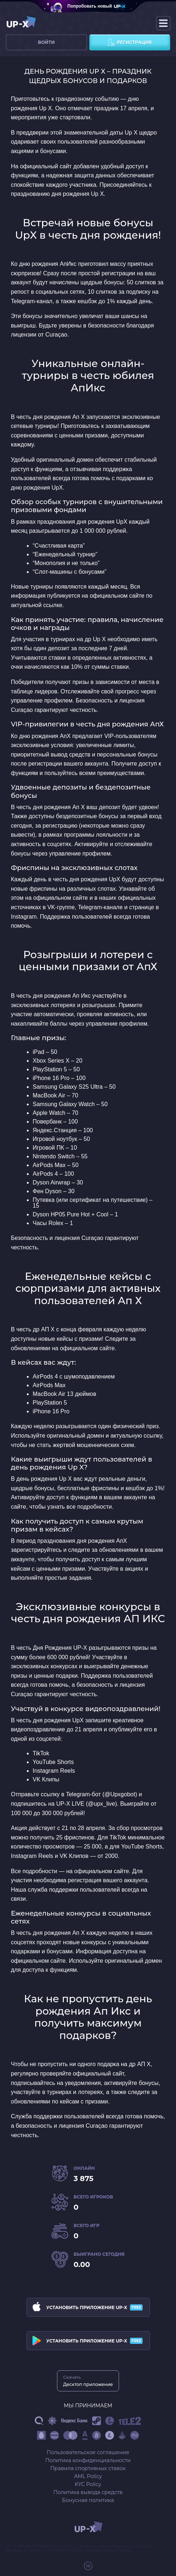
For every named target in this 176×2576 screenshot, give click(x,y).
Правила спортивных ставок (88, 2468)
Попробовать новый (89, 6)
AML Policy (88, 2476)
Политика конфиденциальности (88, 2460)
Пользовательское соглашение (88, 2452)
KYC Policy (88, 2484)
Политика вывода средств (88, 2492)
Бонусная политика (88, 2500)
